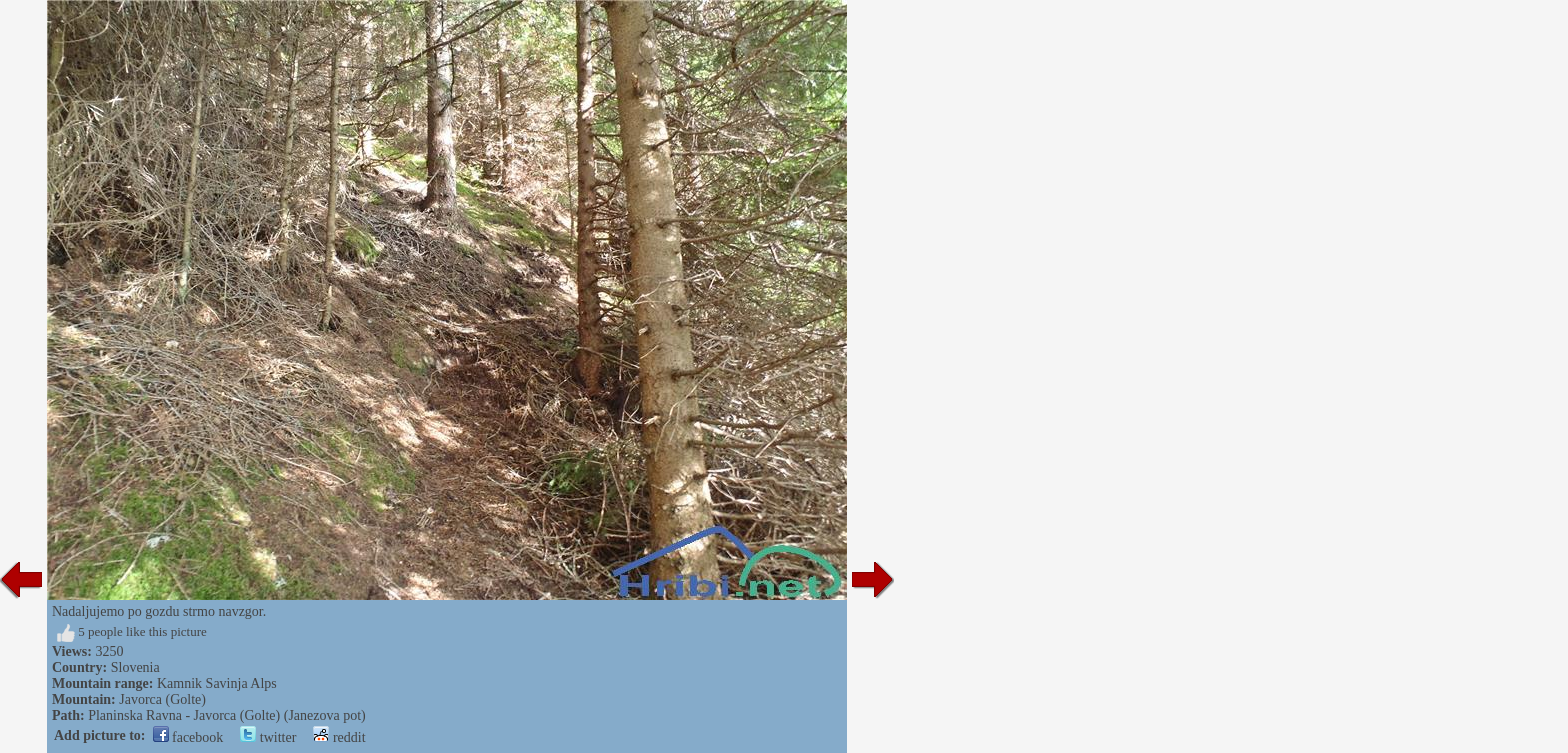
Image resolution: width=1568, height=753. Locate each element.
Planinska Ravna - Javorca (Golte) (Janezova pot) (227, 715)
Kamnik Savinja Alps (217, 683)
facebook (188, 737)
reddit (339, 737)
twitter (268, 737)
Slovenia (135, 667)
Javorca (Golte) (162, 699)
